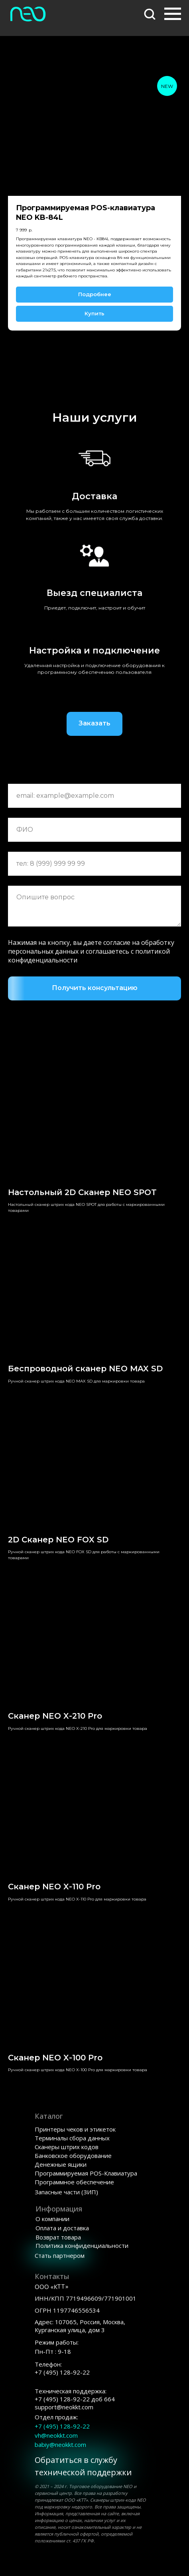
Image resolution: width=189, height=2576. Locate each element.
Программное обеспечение (74, 2182)
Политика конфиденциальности (81, 2245)
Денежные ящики (61, 2164)
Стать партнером (60, 2255)
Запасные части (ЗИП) (66, 2192)
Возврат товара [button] (58, 2237)
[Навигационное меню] (172, 14)
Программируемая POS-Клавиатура (86, 2173)
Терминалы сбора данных (72, 2138)
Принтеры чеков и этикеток (75, 2129)
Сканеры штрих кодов (66, 2147)
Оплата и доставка (62, 2228)
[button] (150, 14)
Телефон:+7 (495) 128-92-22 (62, 2368)
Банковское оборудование (73, 2156)
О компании (52, 2219)
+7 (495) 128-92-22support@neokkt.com (75, 2399)
